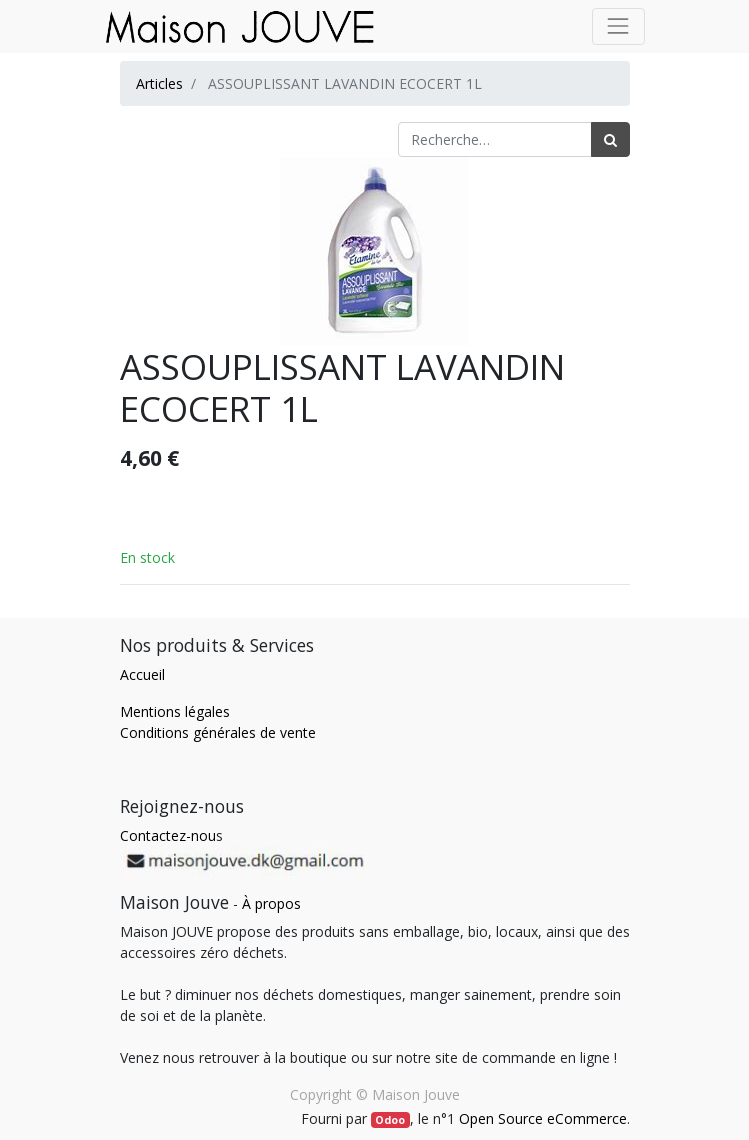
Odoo (390, 1120)
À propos (271, 903)
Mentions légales (175, 711)
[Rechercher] (610, 139)
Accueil (142, 674)
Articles (159, 83)
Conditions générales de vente (218, 732)
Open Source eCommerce (543, 1118)
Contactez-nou (168, 835)
